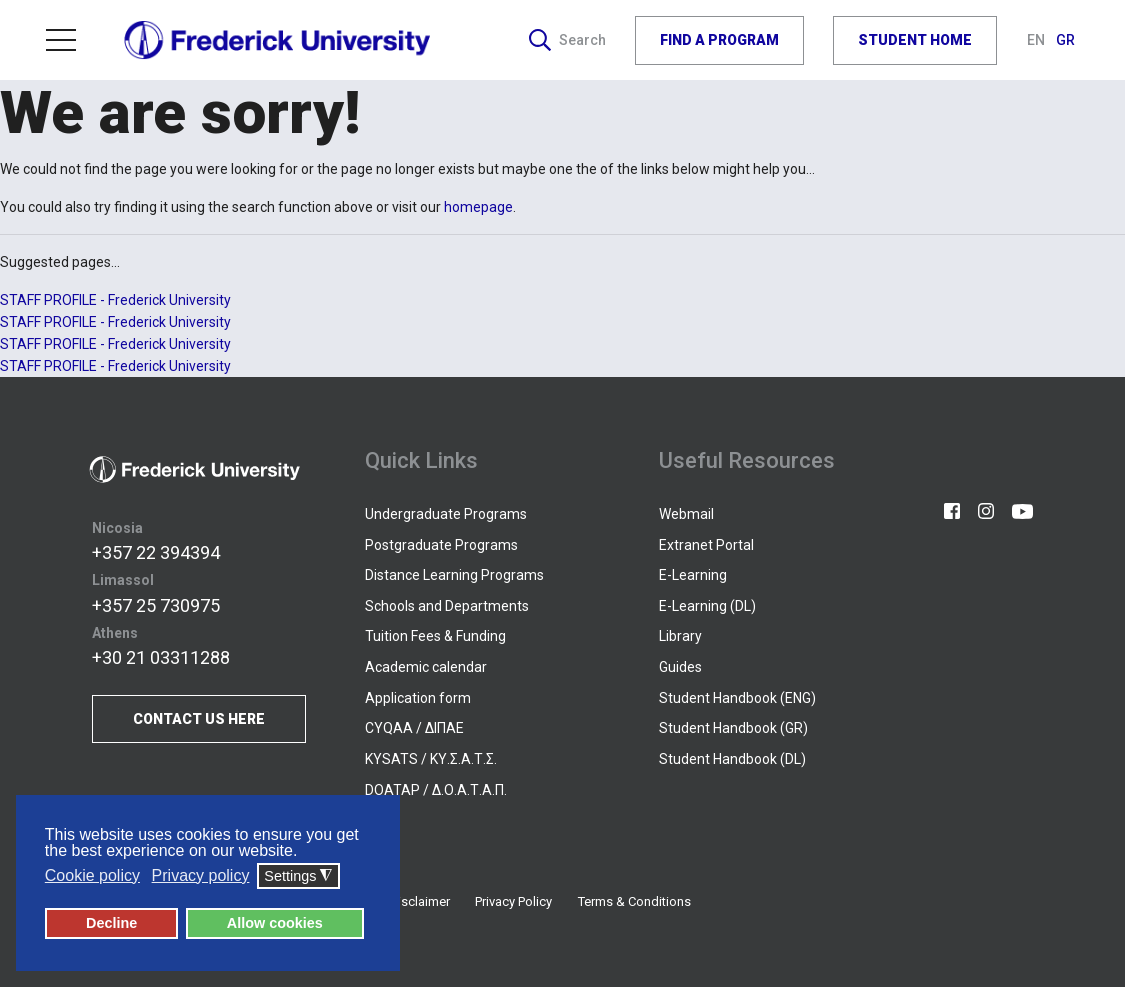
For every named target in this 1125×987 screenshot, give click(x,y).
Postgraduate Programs (441, 545)
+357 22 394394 (156, 552)
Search (567, 40)
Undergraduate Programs (446, 514)
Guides (680, 667)
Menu (61, 40)
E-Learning (693, 575)
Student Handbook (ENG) (737, 698)
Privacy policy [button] (201, 875)
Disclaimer (419, 901)
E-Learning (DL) (707, 606)
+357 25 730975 (156, 605)
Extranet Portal (706, 545)
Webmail (686, 514)
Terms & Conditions (634, 901)
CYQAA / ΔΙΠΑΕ (414, 728)
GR (1065, 40)
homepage (478, 207)
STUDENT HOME (915, 40)
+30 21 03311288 (161, 657)
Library (680, 636)
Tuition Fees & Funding (435, 636)
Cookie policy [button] (92, 875)
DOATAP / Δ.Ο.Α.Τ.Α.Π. (436, 790)
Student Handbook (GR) (733, 728)
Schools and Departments (447, 606)
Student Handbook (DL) (732, 759)
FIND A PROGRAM (719, 40)
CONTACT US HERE (199, 719)
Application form (418, 698)
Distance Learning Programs (454, 575)
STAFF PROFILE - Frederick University (115, 300)
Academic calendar (426, 667)
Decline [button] (111, 923)
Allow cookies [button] (275, 923)
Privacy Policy (513, 901)
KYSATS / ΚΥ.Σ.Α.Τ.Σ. (431, 759)
